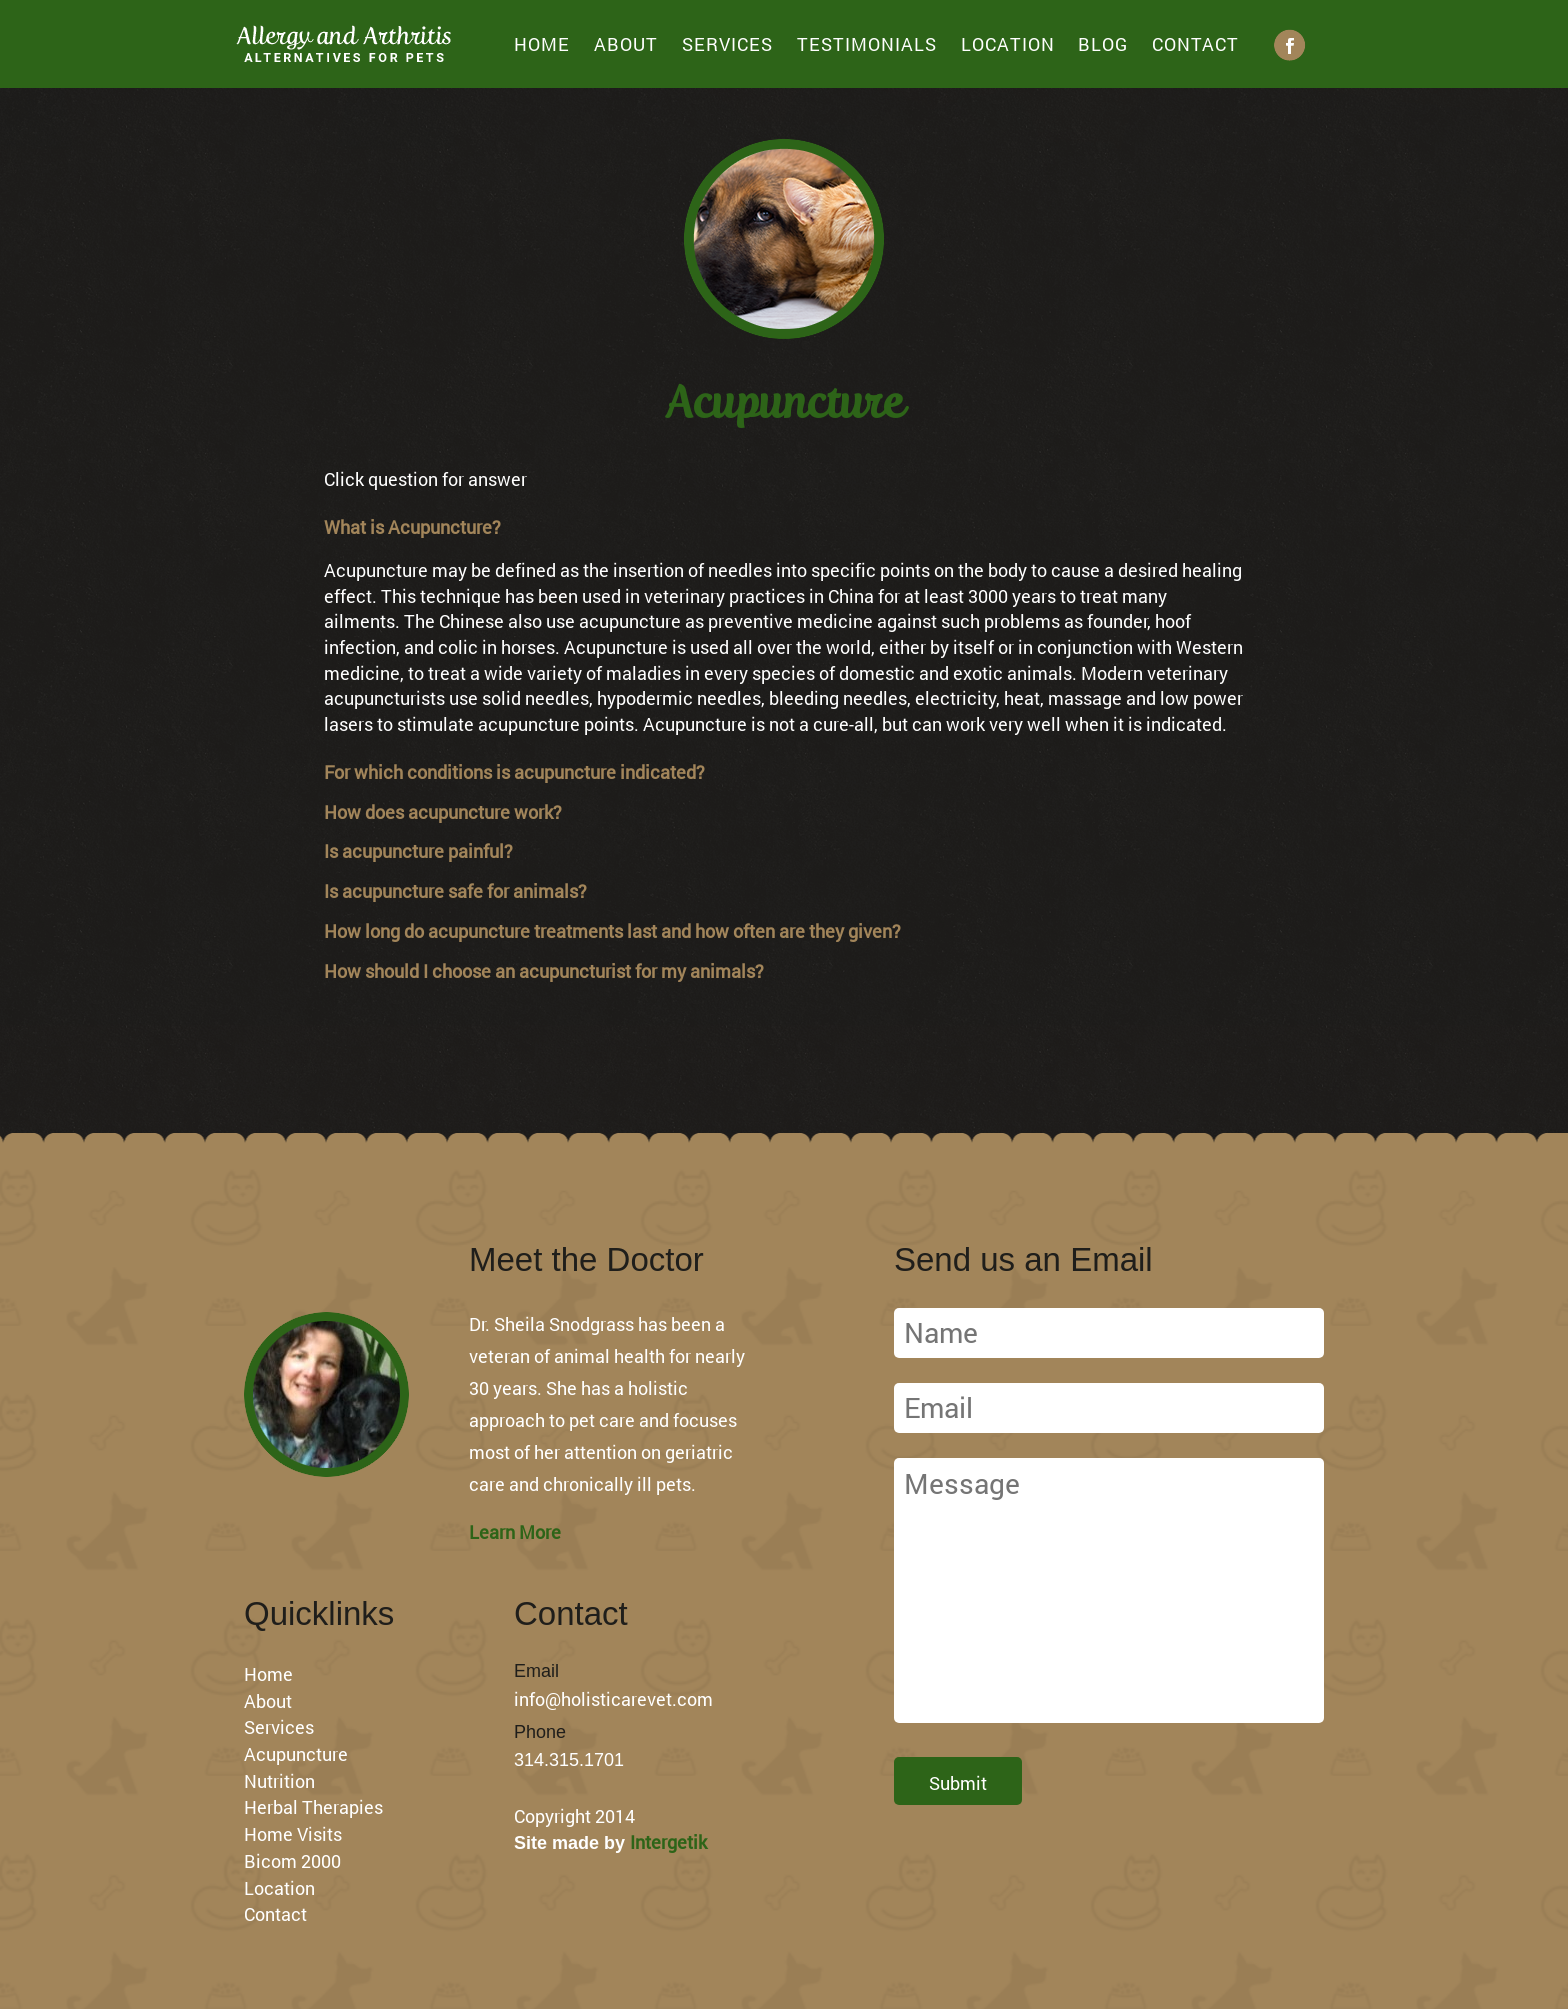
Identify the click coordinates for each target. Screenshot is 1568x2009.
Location (1008, 44)
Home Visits (293, 1834)
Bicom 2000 (292, 1861)
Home (542, 44)
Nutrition (279, 1781)
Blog (1103, 44)
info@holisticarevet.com (613, 1699)
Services (727, 44)
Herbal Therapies (313, 1807)
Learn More (515, 1532)
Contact (1195, 44)
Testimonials (867, 44)
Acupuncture (296, 1754)
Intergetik (668, 1842)
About (626, 44)
